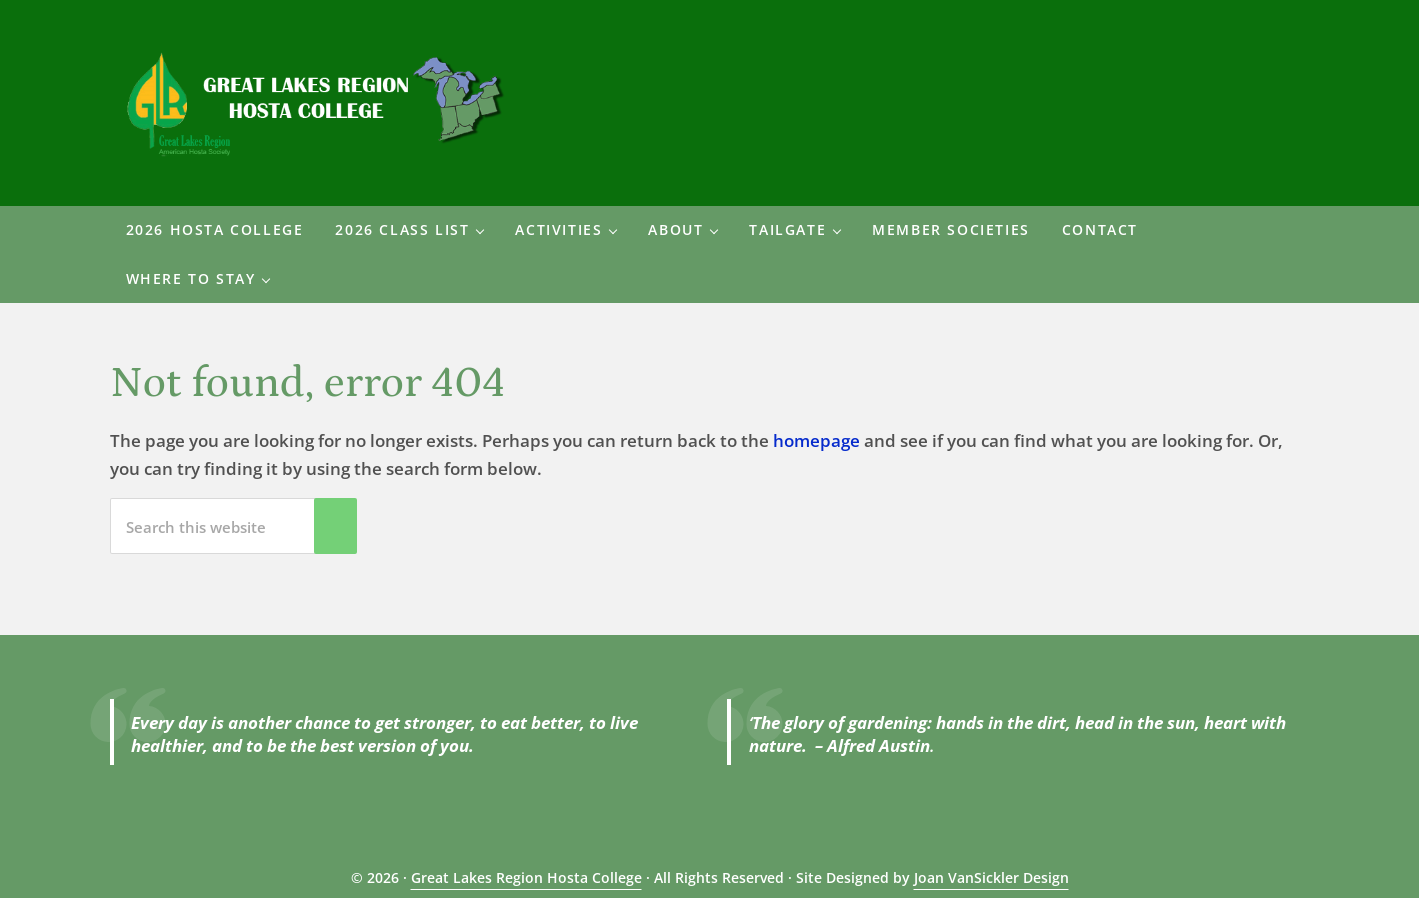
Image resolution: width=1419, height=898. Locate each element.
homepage (816, 440)
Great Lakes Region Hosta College (526, 877)
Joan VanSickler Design (991, 877)
